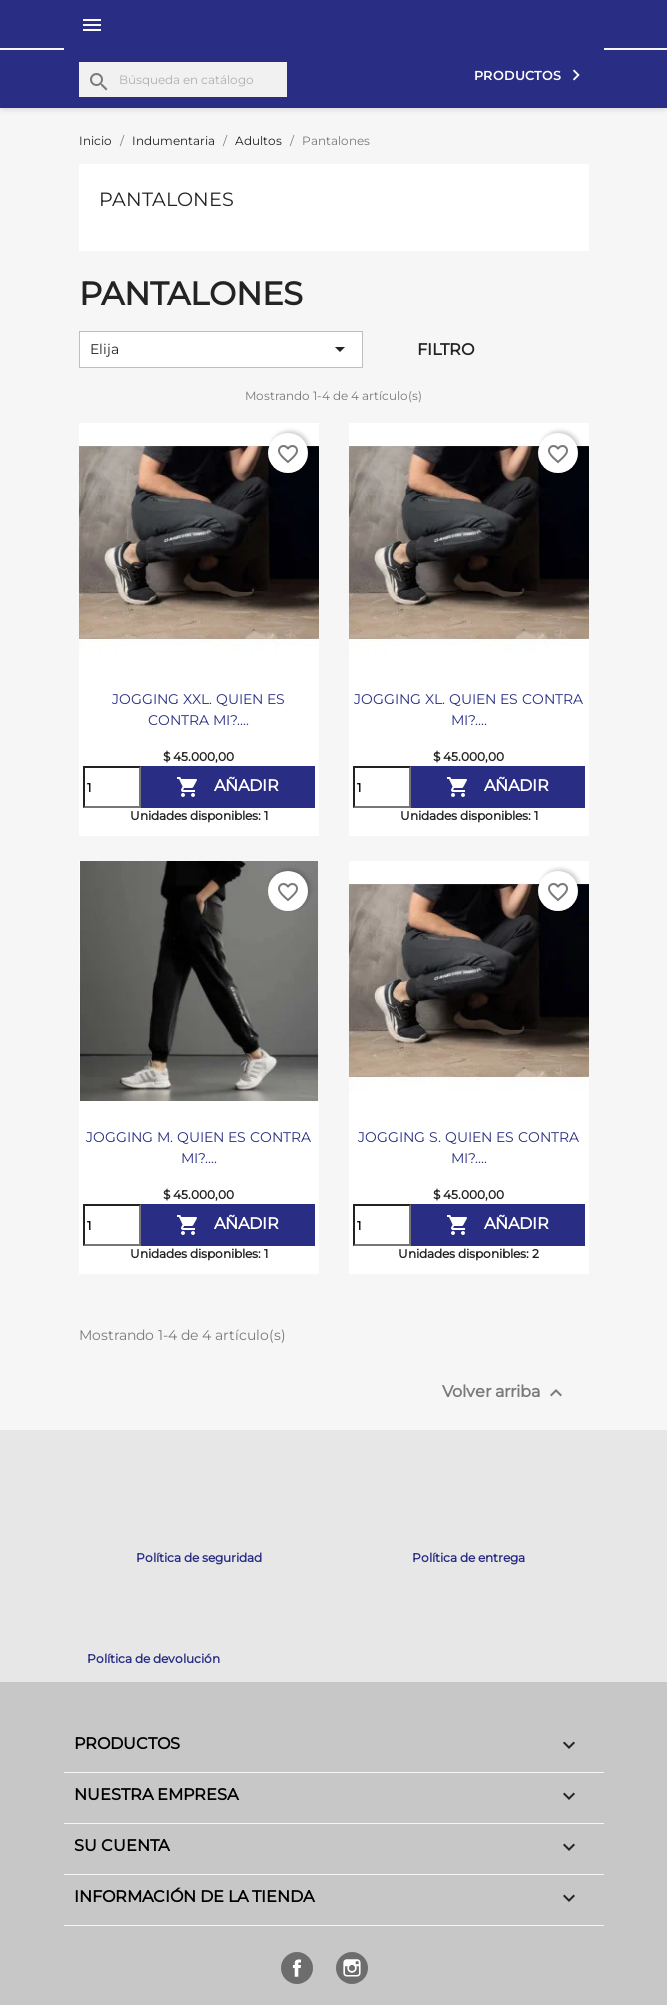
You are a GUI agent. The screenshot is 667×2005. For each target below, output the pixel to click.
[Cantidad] (112, 787)
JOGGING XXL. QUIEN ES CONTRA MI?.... (198, 709)
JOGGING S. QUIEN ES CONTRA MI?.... (468, 1147)
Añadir (227, 787)
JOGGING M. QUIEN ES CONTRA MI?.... (198, 1147)
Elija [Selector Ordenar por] (221, 349)
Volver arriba (505, 1393)
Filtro (445, 349)
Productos (519, 75)
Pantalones (166, 199)
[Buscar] (183, 79)
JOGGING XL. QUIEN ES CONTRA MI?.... (468, 709)
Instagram (352, 1968)
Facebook (297, 1968)
